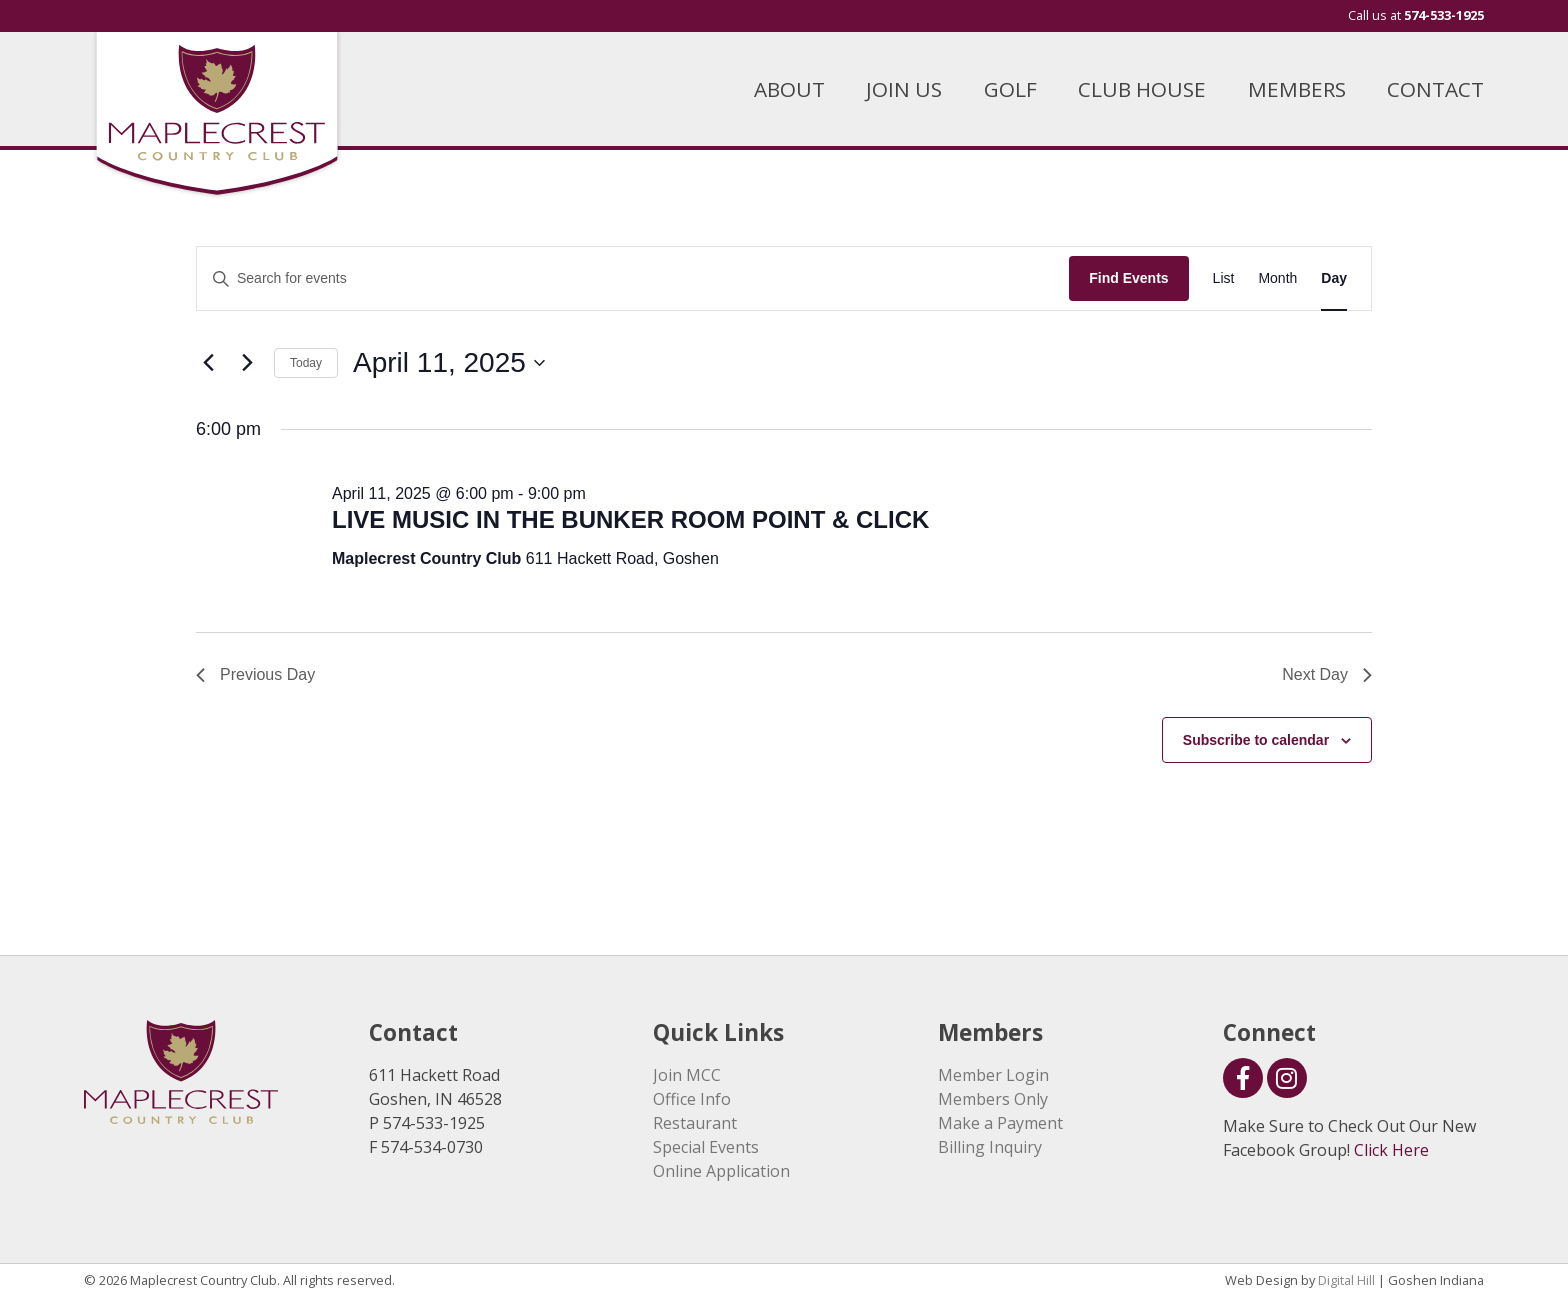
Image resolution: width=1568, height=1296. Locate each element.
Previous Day (255, 674)
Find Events (1128, 278)
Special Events (706, 1147)
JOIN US (904, 89)
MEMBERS (1297, 89)
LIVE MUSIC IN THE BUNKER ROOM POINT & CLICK (630, 519)
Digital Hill (1346, 1280)
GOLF (1010, 89)
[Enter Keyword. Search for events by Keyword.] (633, 278)
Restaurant (695, 1123)
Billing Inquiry (990, 1147)
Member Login (993, 1075)
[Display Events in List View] (1224, 278)
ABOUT (789, 89)
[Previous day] (208, 363)
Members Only (993, 1099)
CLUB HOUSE (1142, 89)
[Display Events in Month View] (1277, 278)
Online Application (721, 1171)
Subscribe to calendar (1256, 740)
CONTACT (1435, 89)
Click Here (1391, 1150)
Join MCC (687, 1075)
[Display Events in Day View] (1334, 278)
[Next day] (247, 363)
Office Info (692, 1099)
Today (306, 363)
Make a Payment (1000, 1123)
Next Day (1327, 674)
